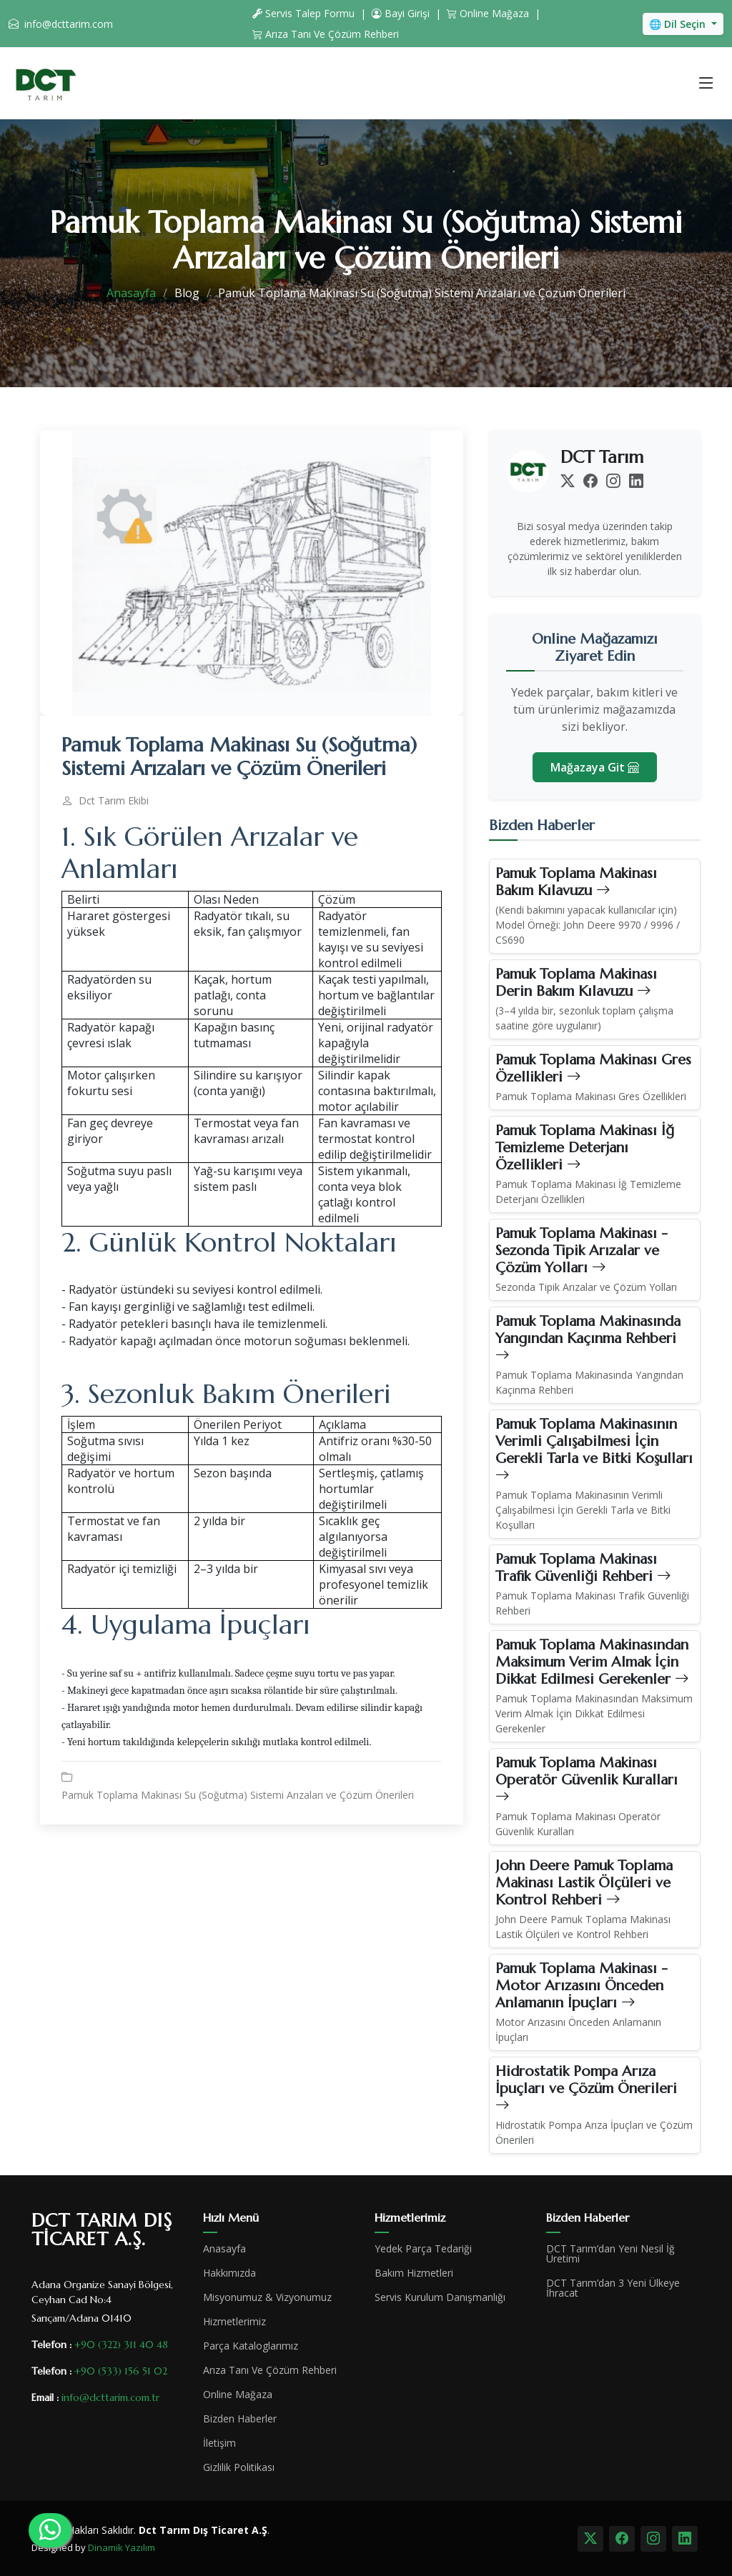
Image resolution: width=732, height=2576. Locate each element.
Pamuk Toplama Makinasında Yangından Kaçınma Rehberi (588, 1338)
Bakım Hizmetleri (414, 2273)
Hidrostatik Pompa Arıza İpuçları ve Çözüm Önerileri (586, 2088)
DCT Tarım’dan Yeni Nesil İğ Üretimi (610, 2254)
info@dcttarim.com (68, 24)
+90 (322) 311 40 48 (121, 2344)
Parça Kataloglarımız (250, 2346)
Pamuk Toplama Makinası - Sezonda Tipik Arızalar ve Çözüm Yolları (581, 1250)
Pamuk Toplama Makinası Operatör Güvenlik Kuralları (586, 1780)
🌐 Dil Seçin (678, 24)
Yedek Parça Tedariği (423, 2249)
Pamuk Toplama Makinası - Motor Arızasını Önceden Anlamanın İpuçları (581, 1986)
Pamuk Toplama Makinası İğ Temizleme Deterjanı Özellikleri (584, 1148)
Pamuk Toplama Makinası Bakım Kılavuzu (576, 881)
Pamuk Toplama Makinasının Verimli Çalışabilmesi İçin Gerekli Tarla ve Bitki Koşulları (594, 1449)
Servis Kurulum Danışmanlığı (440, 2297)
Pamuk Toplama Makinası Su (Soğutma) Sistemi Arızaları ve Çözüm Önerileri (237, 1795)
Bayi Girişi (401, 13)
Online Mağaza (488, 13)
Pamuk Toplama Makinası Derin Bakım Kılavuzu (576, 982)
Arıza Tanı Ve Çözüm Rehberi (325, 33)
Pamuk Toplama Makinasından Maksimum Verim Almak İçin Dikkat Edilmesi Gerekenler (592, 1662)
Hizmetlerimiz (234, 2322)
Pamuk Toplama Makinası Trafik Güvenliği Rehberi (583, 1567)
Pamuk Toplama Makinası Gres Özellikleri (593, 1068)
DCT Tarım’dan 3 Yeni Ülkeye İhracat (613, 2288)
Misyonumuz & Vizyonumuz (267, 2297)
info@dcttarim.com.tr (110, 2397)
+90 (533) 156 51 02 (120, 2371)
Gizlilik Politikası (238, 2467)
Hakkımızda (229, 2273)
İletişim (219, 2443)
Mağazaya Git (594, 767)
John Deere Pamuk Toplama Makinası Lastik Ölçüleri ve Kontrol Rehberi (584, 1883)
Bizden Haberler (240, 2419)
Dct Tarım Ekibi (114, 801)
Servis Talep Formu (303, 13)
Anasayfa (131, 293)
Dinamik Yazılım (121, 2547)
